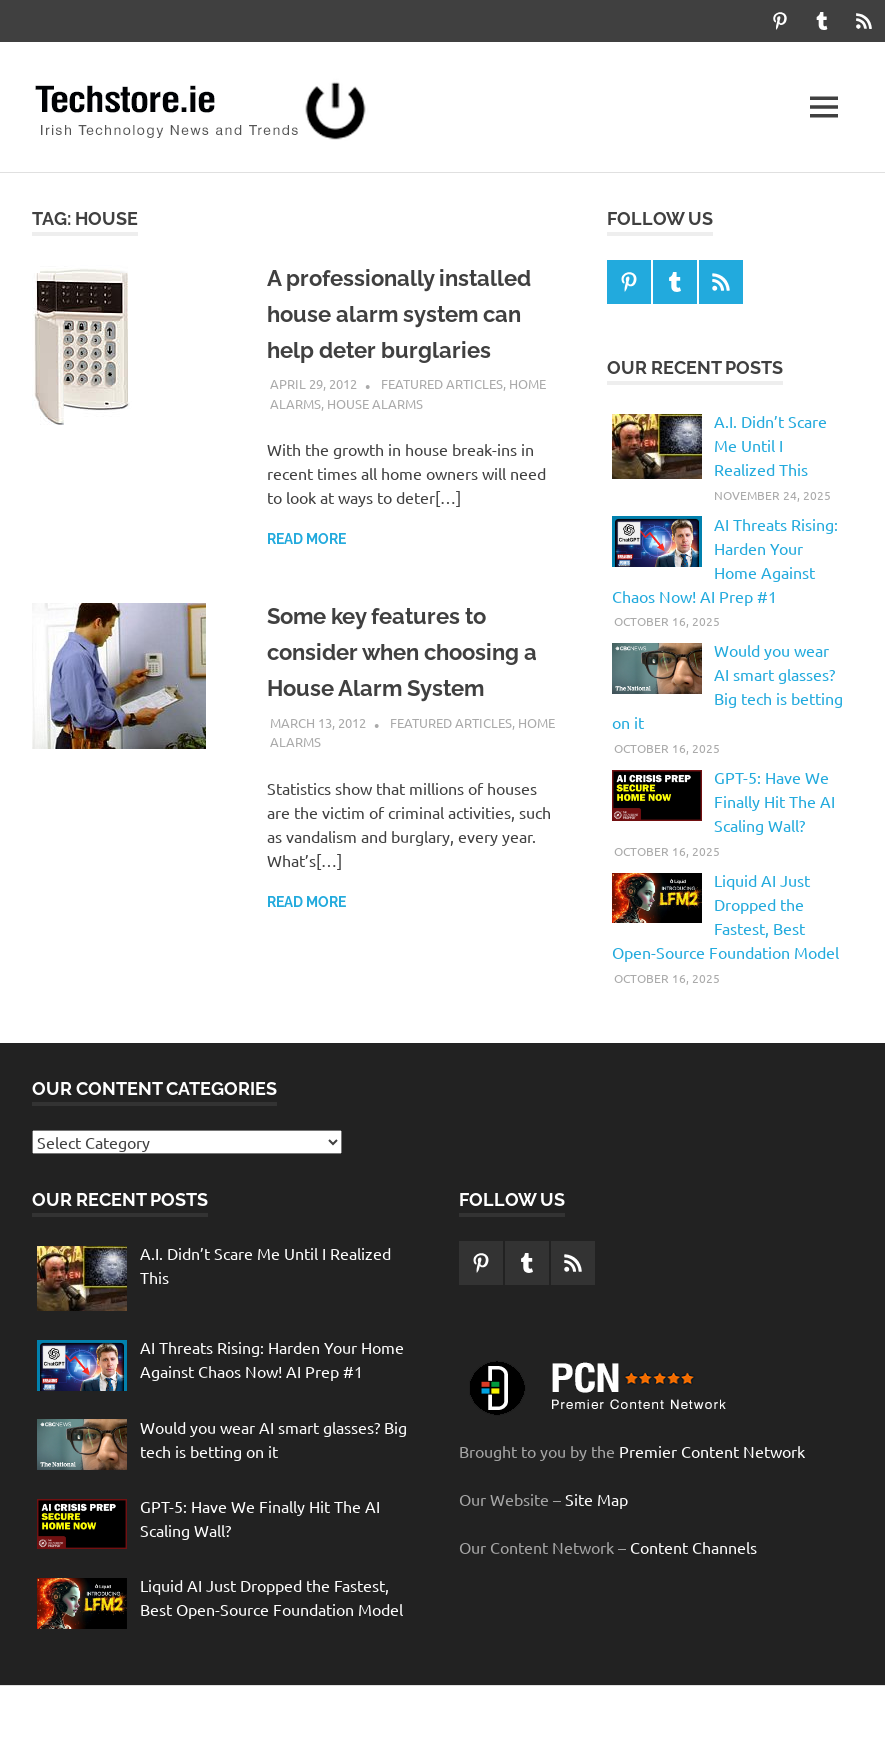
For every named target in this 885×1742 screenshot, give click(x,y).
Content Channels (693, 1547)
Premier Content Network (712, 1451)
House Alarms (375, 403)
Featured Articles (442, 383)
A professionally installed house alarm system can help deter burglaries (412, 313)
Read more (306, 539)
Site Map (596, 1499)
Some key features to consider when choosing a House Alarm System (407, 651)
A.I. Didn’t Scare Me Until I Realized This (770, 445)
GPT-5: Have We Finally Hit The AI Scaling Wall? (774, 801)
